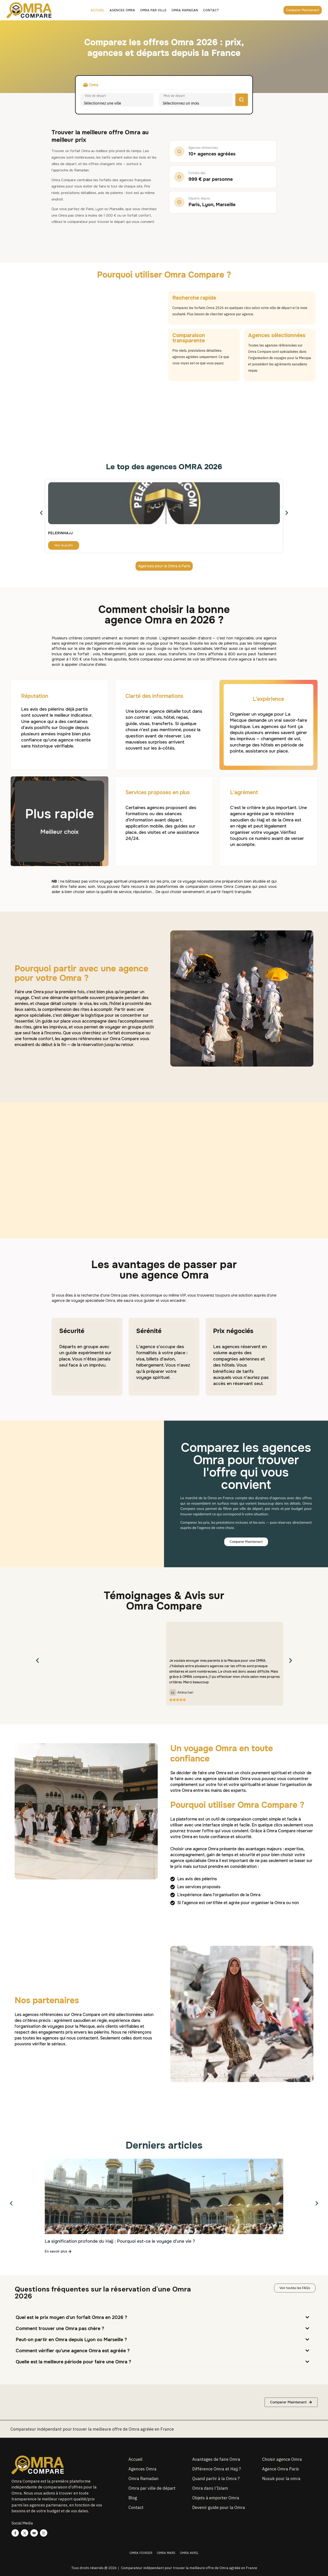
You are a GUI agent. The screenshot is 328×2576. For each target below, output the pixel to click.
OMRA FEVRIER (140, 2553)
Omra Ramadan (185, 10)
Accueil (98, 10)
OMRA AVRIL (189, 2553)
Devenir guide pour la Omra (218, 2507)
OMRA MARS (166, 2553)
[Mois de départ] (196, 103)
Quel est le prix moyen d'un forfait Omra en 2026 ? (71, 2317)
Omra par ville (153, 10)
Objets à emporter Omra (215, 2498)
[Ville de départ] (117, 103)
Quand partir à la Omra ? (216, 2478)
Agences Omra (122, 10)
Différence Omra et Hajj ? (216, 2469)
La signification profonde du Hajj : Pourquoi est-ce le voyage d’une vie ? (120, 2241)
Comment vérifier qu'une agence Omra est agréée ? (73, 2351)
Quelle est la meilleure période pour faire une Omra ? (73, 2362)
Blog (132, 2498)
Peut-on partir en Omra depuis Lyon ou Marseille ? (71, 2340)
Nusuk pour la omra (281, 2478)
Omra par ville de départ (152, 2488)
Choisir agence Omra (282, 2459)
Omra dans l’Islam (210, 2488)
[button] (41, 513)
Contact (211, 10)
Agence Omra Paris (280, 2469)
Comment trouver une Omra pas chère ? (60, 2329)
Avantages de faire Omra (216, 2459)
